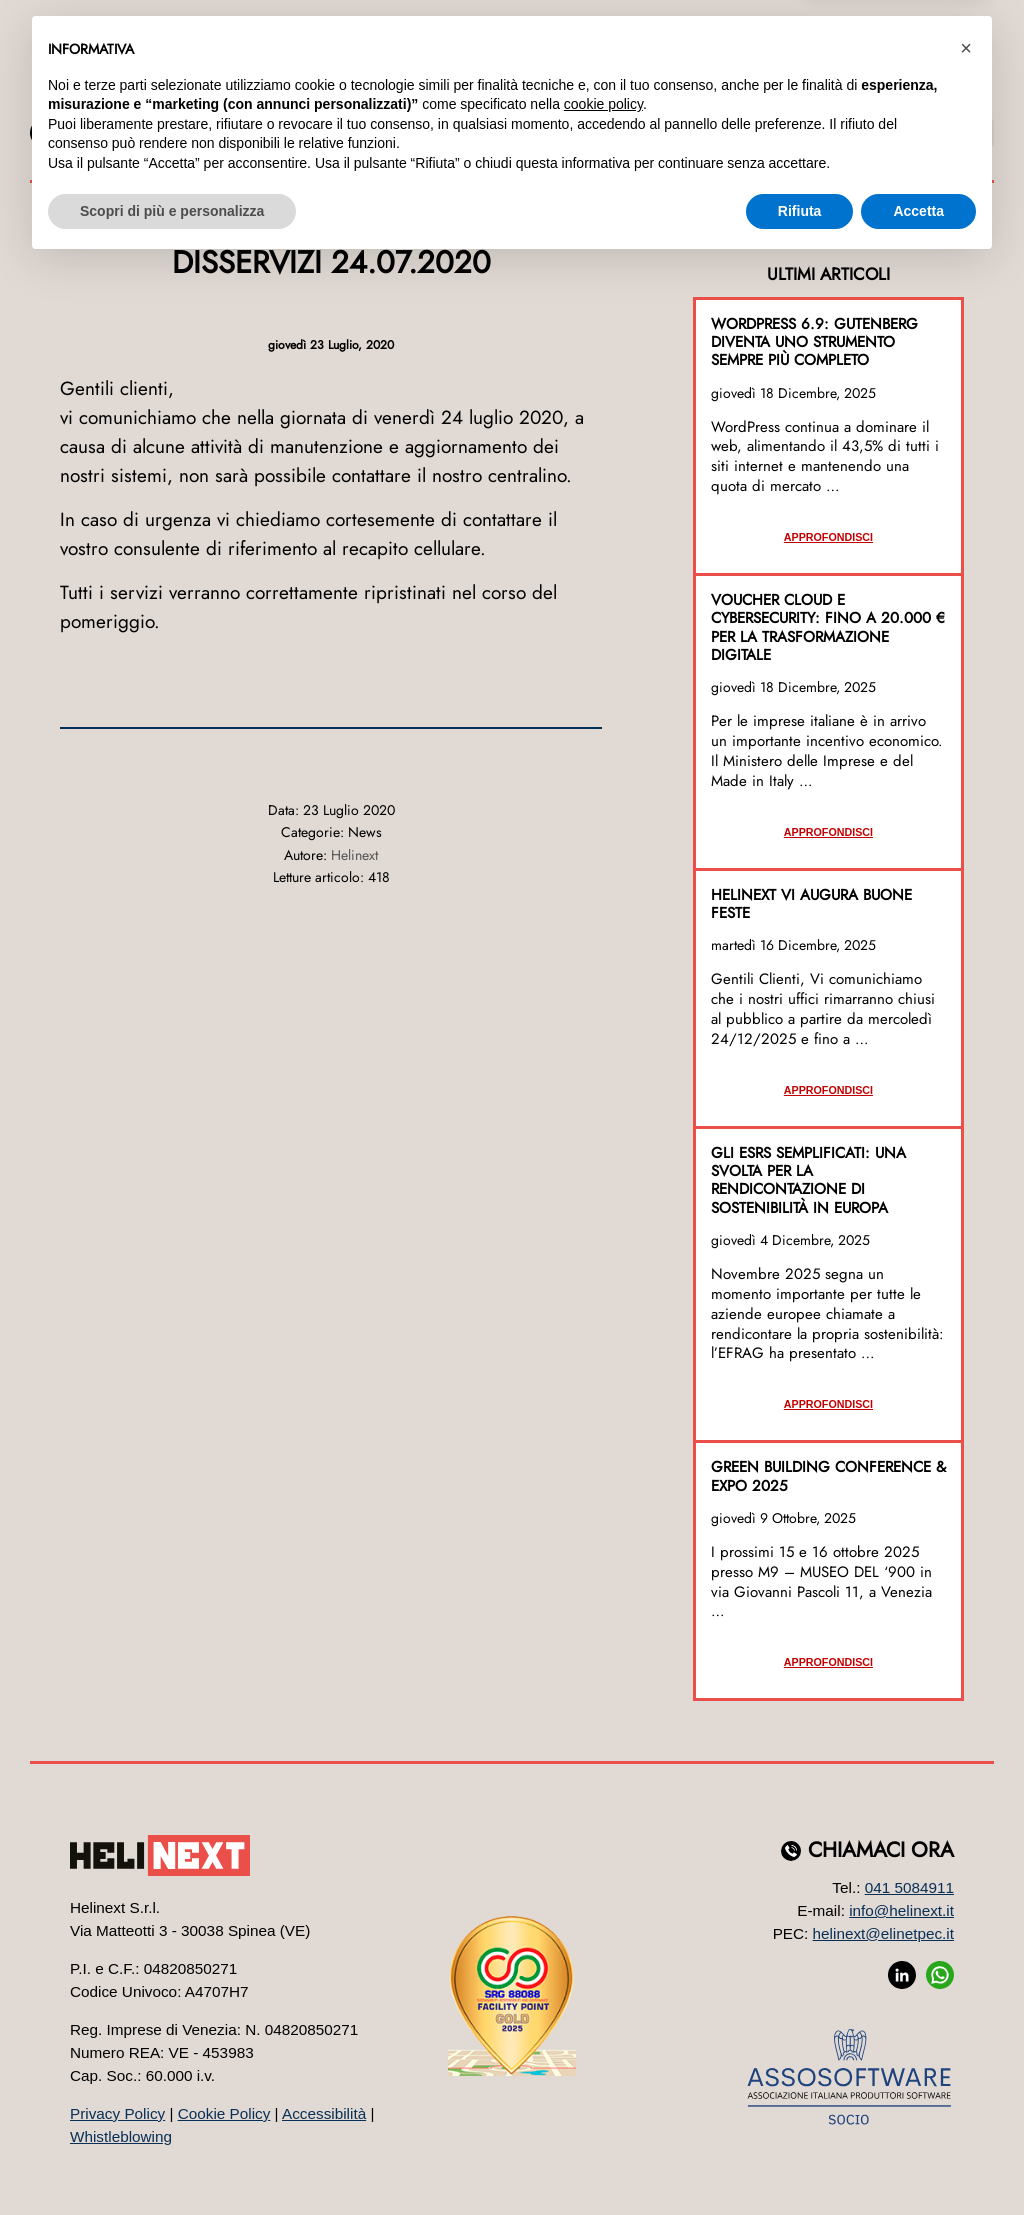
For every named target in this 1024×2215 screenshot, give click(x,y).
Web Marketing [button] (456, 94)
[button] (966, 1998)
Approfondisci (828, 537)
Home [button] (108, 94)
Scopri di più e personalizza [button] (172, 2160)
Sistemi (590, 94)
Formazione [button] (714, 94)
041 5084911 (909, 1887)
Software (310, 94)
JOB (202, 132)
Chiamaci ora (881, 1850)
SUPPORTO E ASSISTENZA (902, 133)
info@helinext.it (901, 1910)
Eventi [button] (816, 94)
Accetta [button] (918, 2160)
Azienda (191, 94)
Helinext (354, 855)
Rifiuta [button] (800, 2160)
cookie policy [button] (603, 2054)
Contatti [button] (904, 94)
